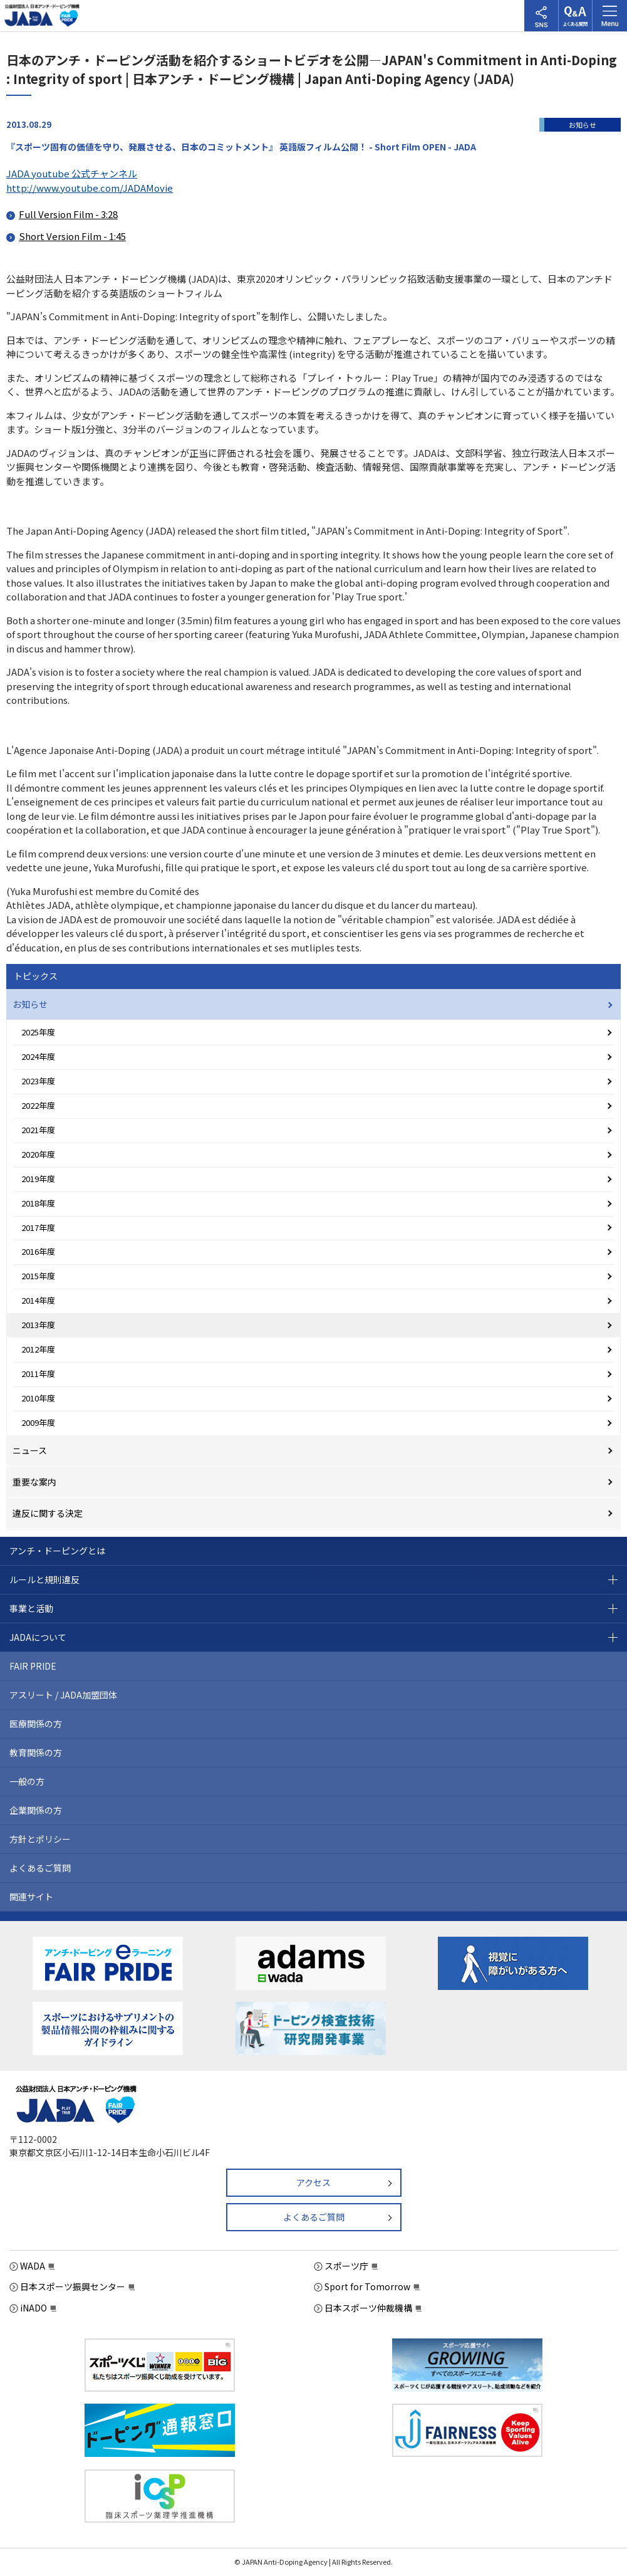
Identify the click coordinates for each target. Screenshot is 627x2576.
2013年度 (38, 1325)
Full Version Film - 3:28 (68, 214)
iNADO (33, 2307)
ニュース (30, 1450)
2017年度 (38, 1227)
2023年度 (38, 1081)
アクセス (313, 2182)
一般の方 (26, 1781)
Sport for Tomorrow (367, 2286)
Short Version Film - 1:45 (72, 236)
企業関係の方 (35, 1810)
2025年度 (38, 1032)
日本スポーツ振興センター (72, 2286)
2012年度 (38, 1349)
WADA (32, 2265)
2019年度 (38, 1179)
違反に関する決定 (48, 1513)
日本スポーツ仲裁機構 (368, 2307)
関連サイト (31, 1896)
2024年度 (38, 1056)
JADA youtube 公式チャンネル (71, 173)
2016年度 (38, 1251)
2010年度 (38, 1398)
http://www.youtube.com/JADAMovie (89, 187)
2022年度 (38, 1105)
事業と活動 (31, 1608)
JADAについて (37, 1637)
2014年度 (38, 1300)
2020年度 (38, 1154)
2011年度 (38, 1374)
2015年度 (38, 1276)
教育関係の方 (35, 1752)
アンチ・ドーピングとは (57, 1550)
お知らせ (30, 1004)
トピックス (36, 976)
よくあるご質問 (40, 1867)
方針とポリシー (40, 1839)
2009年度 (38, 1422)
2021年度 (38, 1130)
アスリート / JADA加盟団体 (63, 1695)
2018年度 (38, 1203)
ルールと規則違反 (44, 1579)
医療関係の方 (35, 1723)
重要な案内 (34, 1481)
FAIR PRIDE (32, 1666)
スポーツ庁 (346, 2265)
